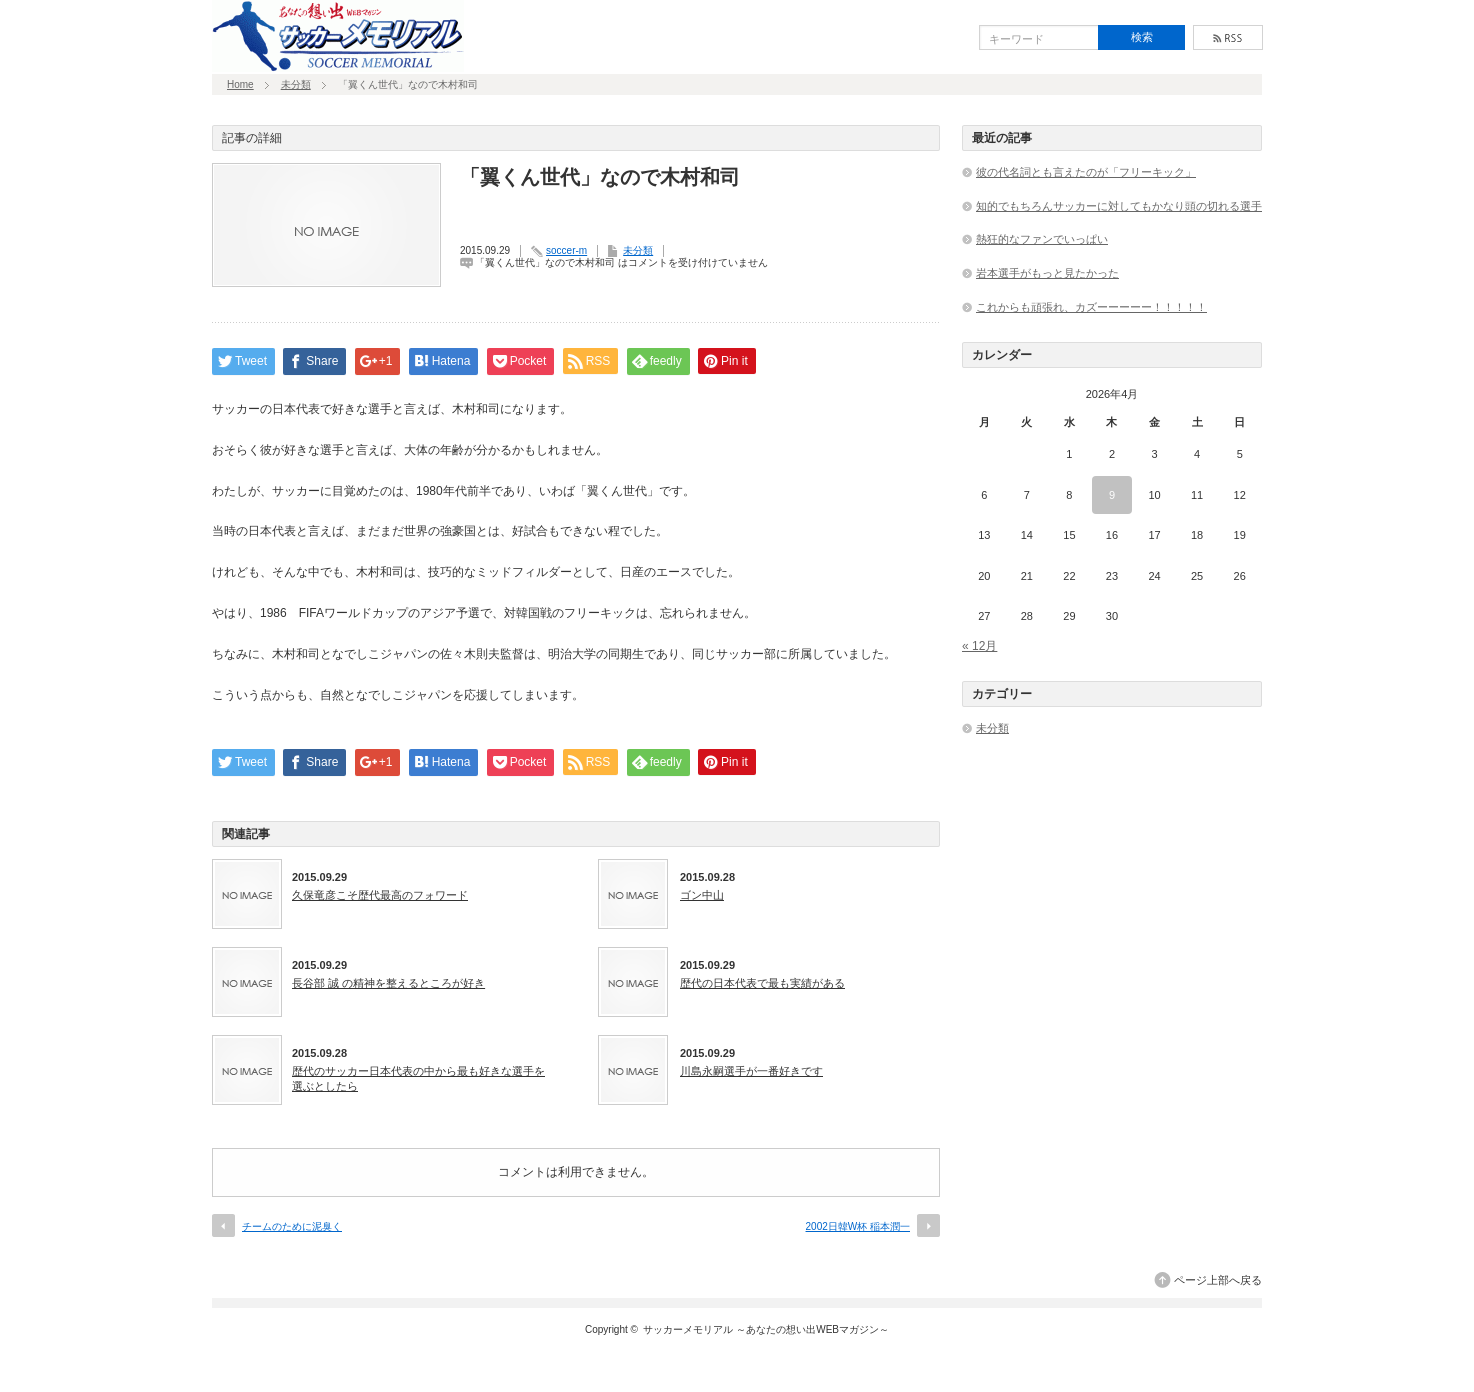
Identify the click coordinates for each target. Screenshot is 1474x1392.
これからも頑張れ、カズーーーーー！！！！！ (1091, 307)
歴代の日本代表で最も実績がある (762, 983)
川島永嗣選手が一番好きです (751, 1071)
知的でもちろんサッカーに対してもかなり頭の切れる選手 (1119, 206)
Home (240, 84)
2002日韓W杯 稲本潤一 (858, 1226)
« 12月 (979, 646)
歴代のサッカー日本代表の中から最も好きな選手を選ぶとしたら (418, 1078)
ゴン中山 (702, 895)
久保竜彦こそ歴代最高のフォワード (380, 895)
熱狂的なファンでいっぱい (1042, 239)
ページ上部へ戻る (1218, 1280)
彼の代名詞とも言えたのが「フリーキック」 (1086, 172)
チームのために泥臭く (292, 1226)
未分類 (296, 84)
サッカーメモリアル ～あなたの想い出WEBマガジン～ (766, 1329)
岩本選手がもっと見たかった (1047, 273)
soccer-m (566, 250)
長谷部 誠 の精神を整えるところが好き (388, 983)
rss (1228, 37)
